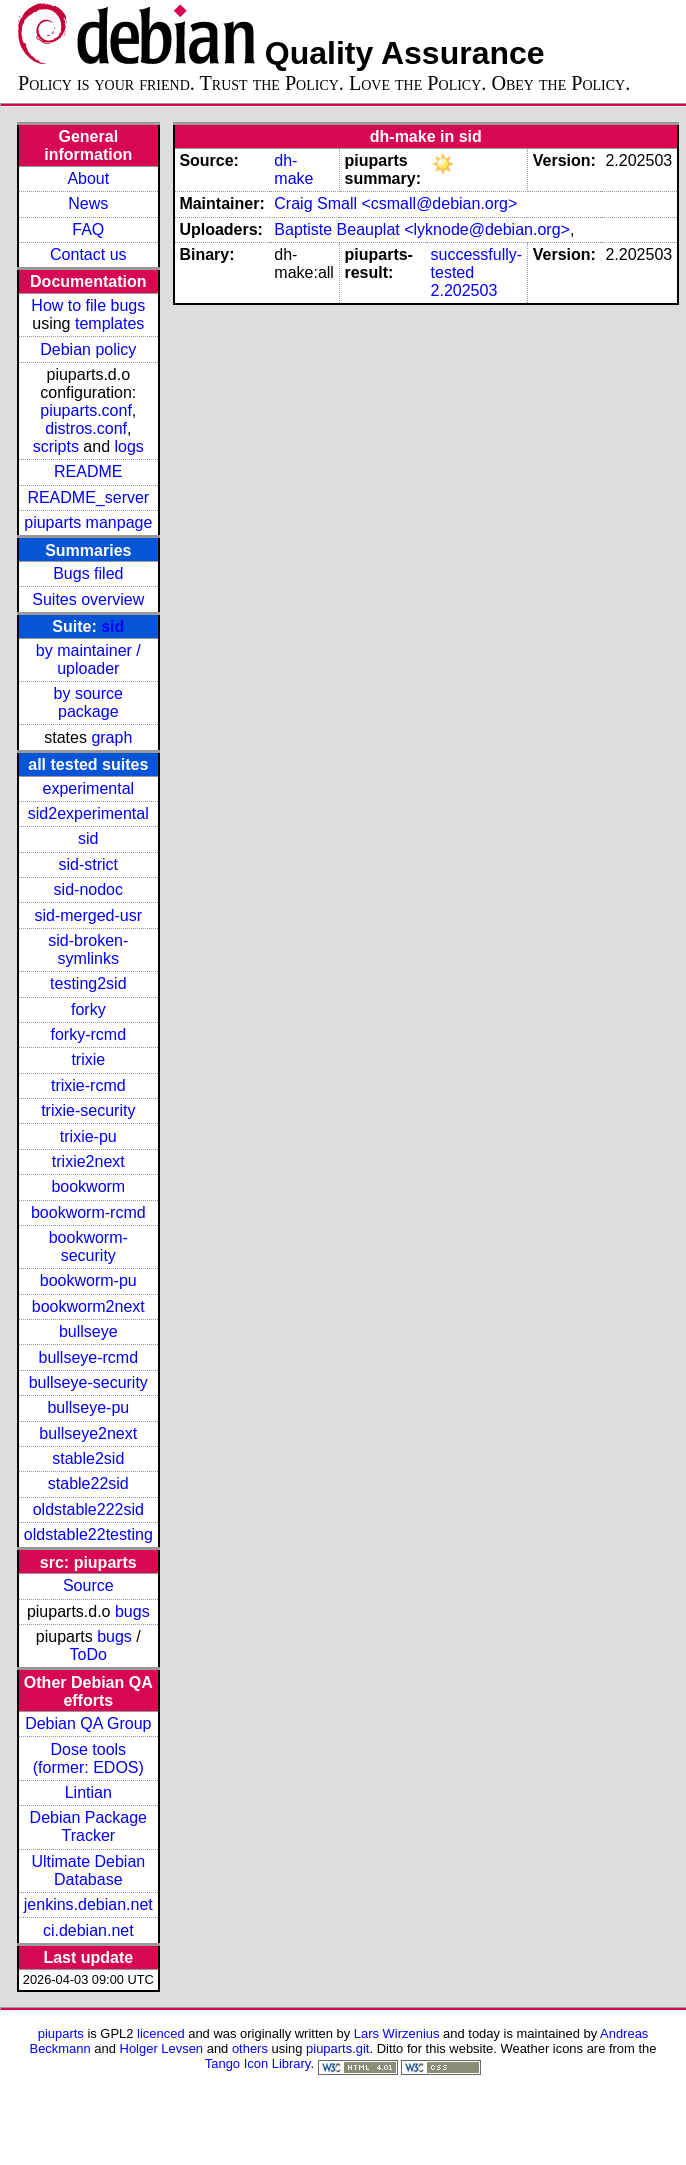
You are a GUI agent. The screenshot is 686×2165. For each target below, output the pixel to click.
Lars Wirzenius (397, 2033)
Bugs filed (88, 573)
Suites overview (88, 599)
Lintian (88, 1792)
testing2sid (88, 983)
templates (109, 323)
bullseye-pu (88, 1407)
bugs (132, 1611)
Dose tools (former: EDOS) (88, 1758)
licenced (161, 2033)
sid (112, 626)
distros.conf (86, 428)
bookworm (88, 1186)
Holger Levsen (162, 2048)
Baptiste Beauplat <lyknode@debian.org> (422, 229)
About (88, 178)
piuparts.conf (86, 410)
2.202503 (464, 290)
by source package (88, 702)
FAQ (88, 229)
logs (129, 446)
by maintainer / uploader (88, 659)
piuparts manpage (88, 522)
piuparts (61, 2033)
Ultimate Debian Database (88, 1870)
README (88, 471)
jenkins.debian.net (88, 1904)
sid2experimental (88, 813)
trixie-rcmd (88, 1085)
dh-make (293, 169)
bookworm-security (88, 1246)
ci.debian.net (88, 1930)
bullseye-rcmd (88, 1357)
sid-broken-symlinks (88, 949)
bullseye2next (88, 1433)
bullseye (88, 1331)
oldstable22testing (88, 1534)
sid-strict (89, 864)
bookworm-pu (88, 1280)
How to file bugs (88, 305)
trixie (88, 1059)
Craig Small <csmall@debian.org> (395, 203)
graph (111, 737)
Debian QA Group (88, 1723)
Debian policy (88, 349)
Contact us (88, 254)
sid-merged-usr (88, 915)
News (88, 203)
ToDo (88, 1654)
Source (88, 1585)
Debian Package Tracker (88, 1826)
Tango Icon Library (258, 2063)
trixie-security (88, 1110)
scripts (56, 446)
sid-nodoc (88, 889)
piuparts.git (337, 2048)
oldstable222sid (88, 1509)
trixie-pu (88, 1136)
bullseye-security (88, 1382)
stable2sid (88, 1458)
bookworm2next (88, 1306)
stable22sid (88, 1483)
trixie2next (88, 1161)
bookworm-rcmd (88, 1212)
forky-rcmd (89, 1034)
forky (88, 1009)
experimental (88, 788)
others (250, 2048)
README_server (88, 497)
